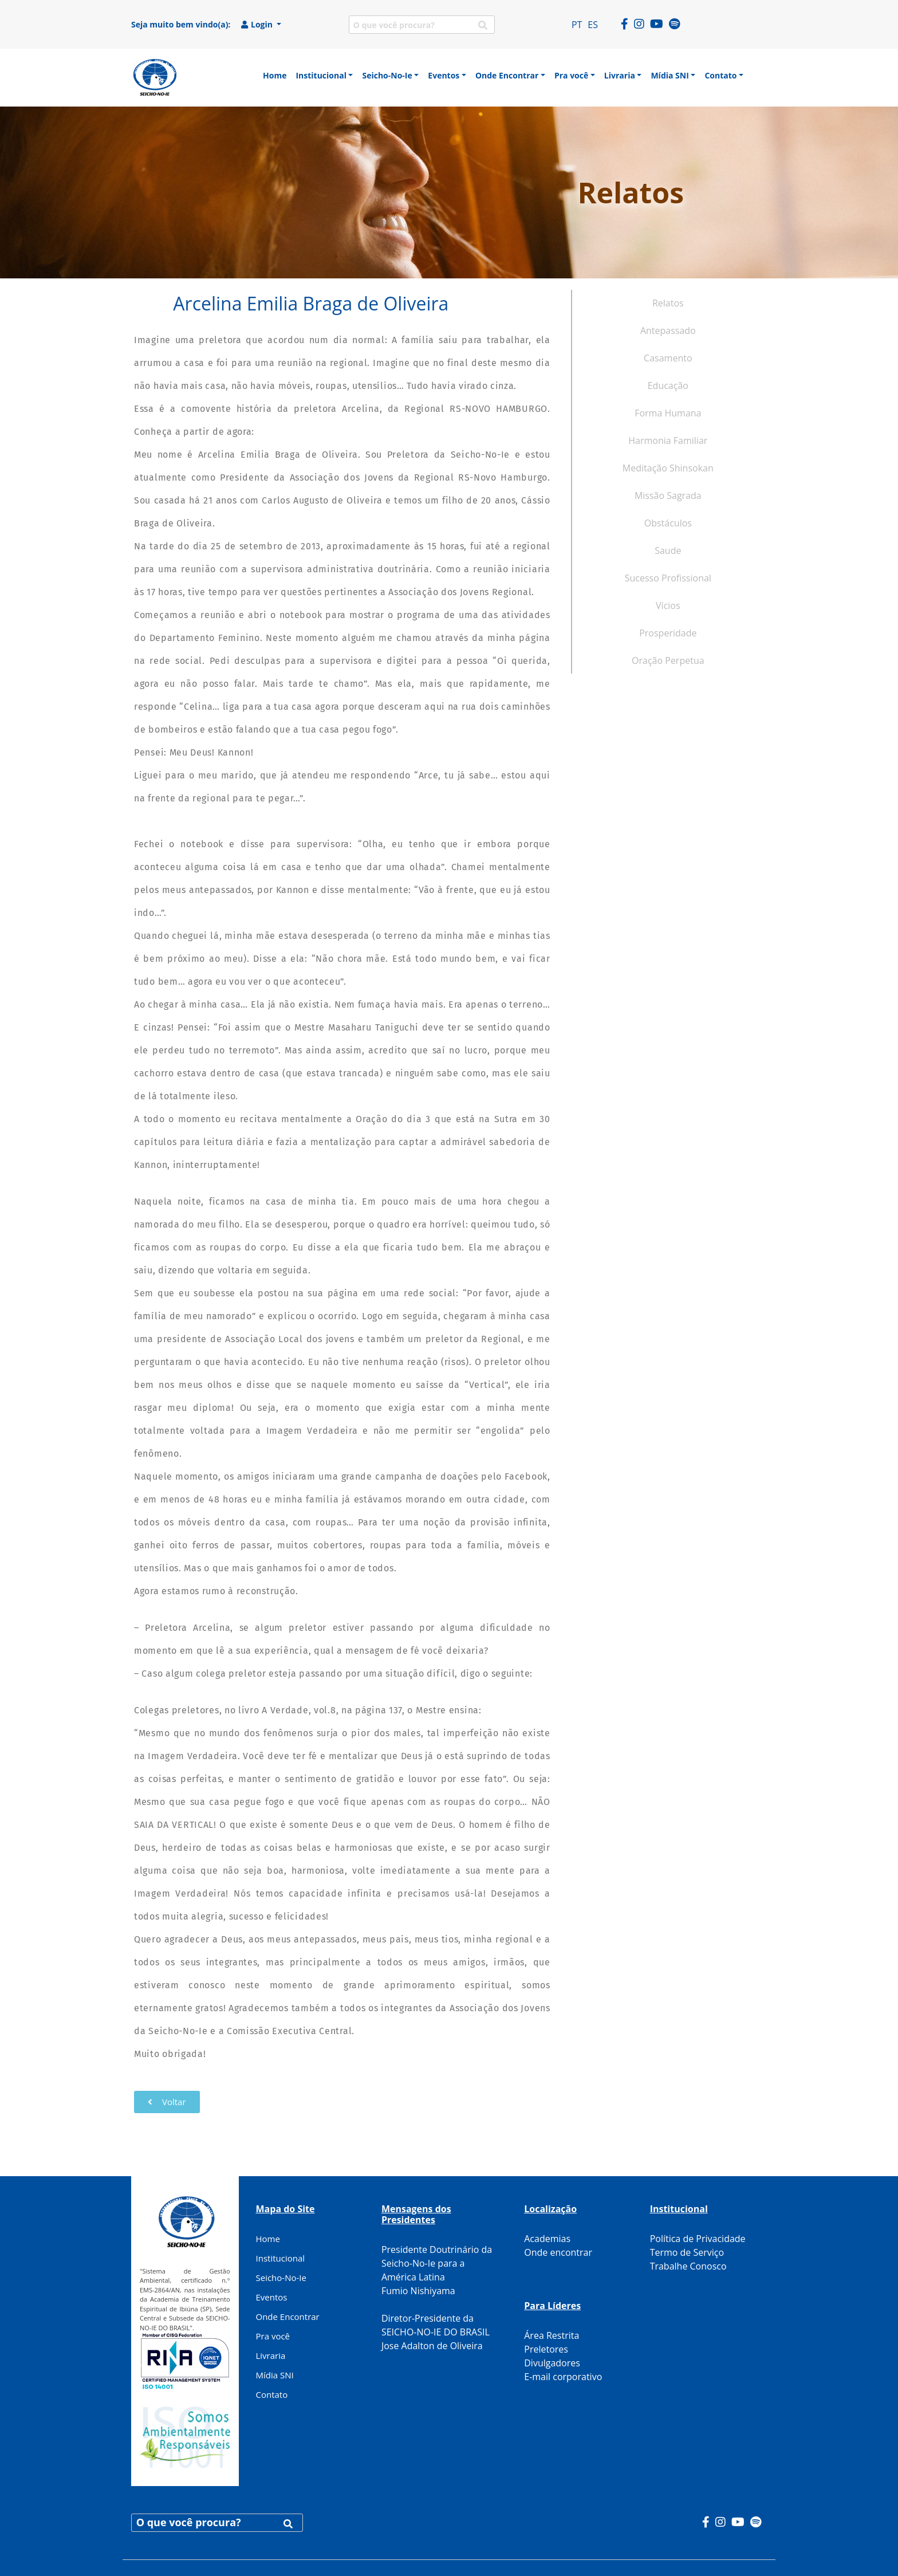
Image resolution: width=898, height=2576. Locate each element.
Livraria (271, 2355)
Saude (668, 550)
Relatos (668, 303)
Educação (668, 385)
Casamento (668, 358)
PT (577, 24)
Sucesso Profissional (668, 578)
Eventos (271, 2297)
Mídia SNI (275, 2375)
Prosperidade (667, 633)
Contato (272, 2394)
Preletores (546, 2349)
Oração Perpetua (668, 660)
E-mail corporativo (563, 2376)
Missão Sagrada (668, 495)
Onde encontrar (558, 2252)
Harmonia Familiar (667, 440)
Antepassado (668, 330)
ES (593, 24)
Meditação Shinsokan (668, 468)
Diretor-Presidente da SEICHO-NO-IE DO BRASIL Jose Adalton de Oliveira (435, 2332)
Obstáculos (668, 523)
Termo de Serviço (687, 2252)
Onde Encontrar (288, 2316)
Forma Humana (668, 413)
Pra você (273, 2336)
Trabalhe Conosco (688, 2266)
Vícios (668, 605)
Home (268, 2238)
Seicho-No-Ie (281, 2277)
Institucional (280, 2258)
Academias (547, 2238)
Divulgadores (552, 2363)
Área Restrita (551, 2335)
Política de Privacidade (698, 2238)
